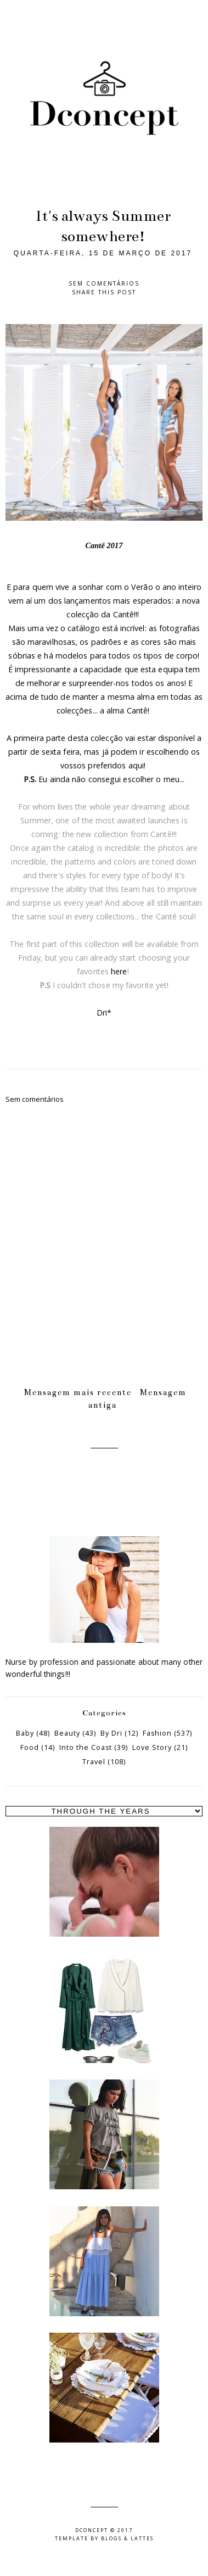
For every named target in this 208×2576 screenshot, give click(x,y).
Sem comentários (104, 283)
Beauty (67, 1733)
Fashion (157, 1733)
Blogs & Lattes (127, 2538)
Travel (93, 1761)
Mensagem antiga (137, 1398)
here (119, 971)
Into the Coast (85, 1747)
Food (29, 1747)
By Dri (111, 1733)
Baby (25, 1733)
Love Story (152, 1747)
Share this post (104, 292)
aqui (136, 765)
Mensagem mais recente (78, 1392)
